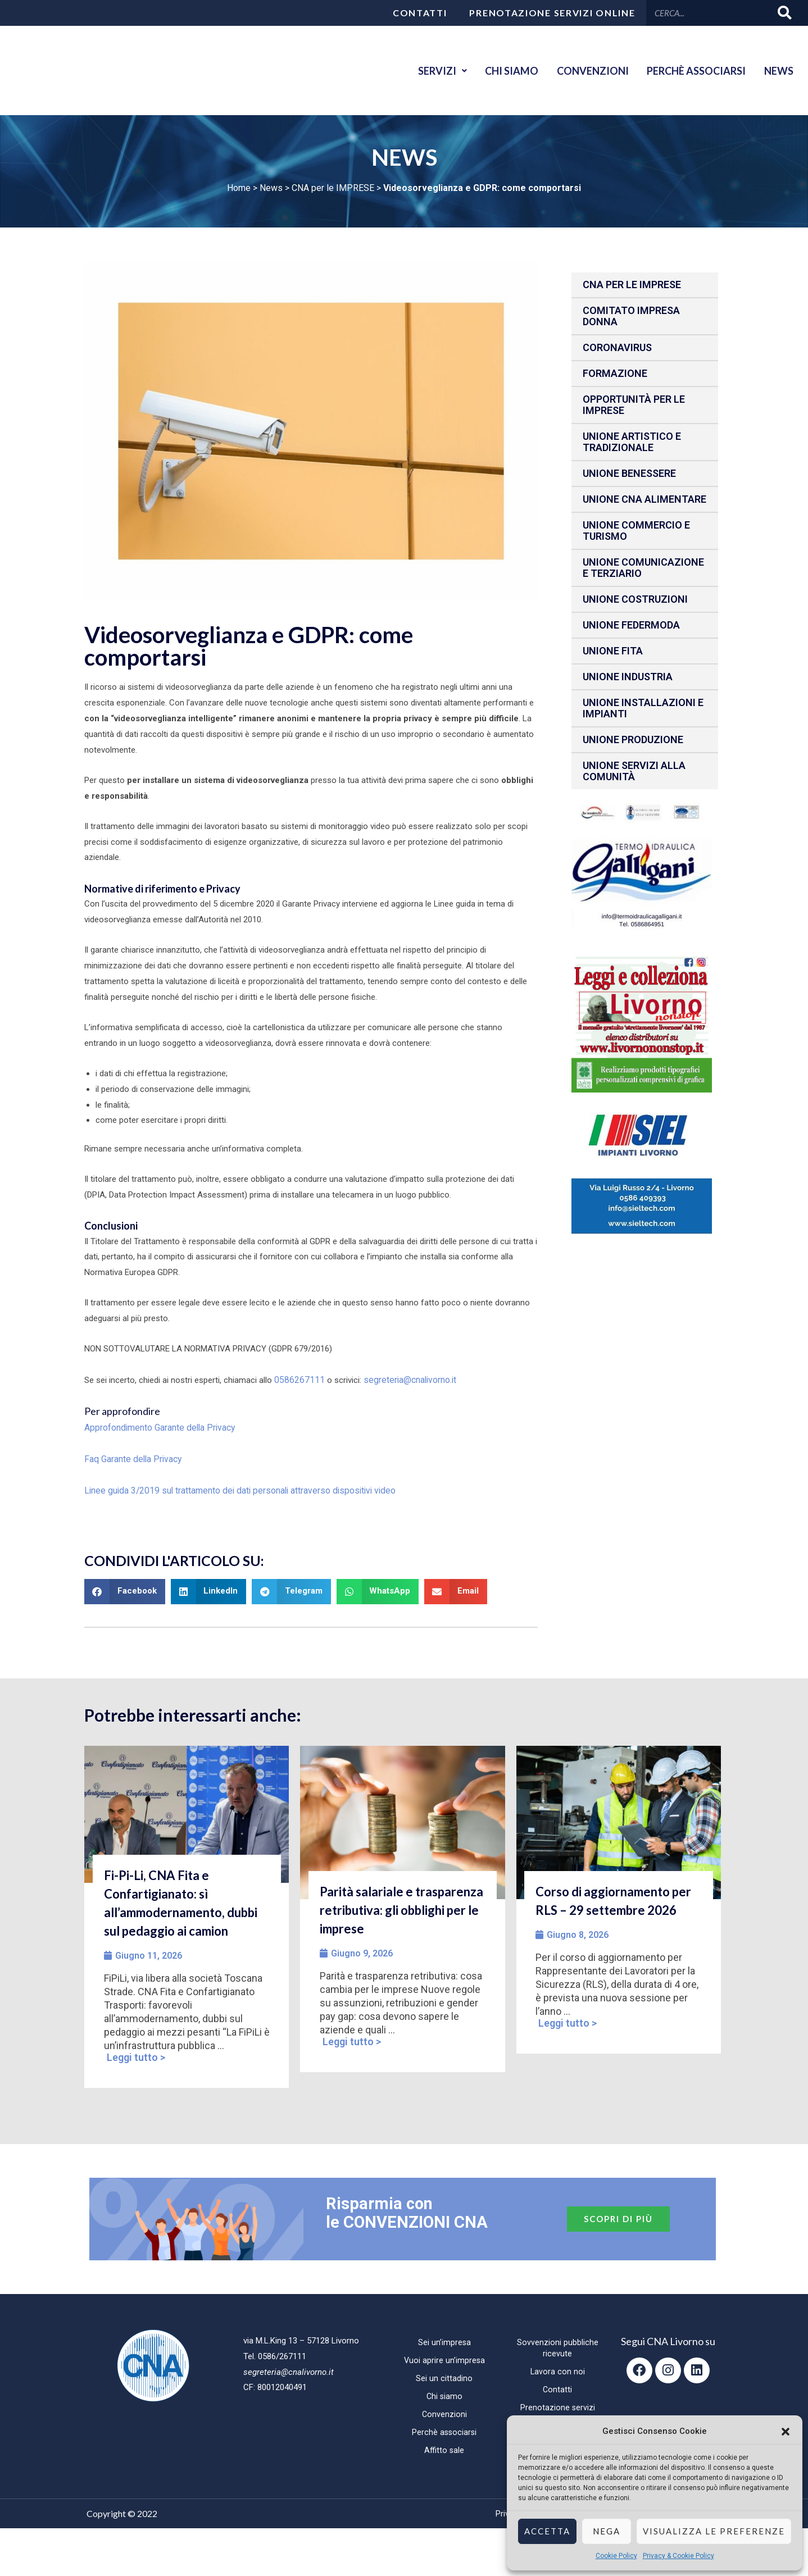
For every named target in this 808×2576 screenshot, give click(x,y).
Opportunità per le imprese (634, 404)
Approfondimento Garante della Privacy (156, 1426)
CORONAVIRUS (617, 347)
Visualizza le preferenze (714, 2531)
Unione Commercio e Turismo (636, 530)
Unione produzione (633, 739)
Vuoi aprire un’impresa (444, 2356)
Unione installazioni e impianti (643, 708)
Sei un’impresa (444, 2338)
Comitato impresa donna (631, 315)
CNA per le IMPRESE (333, 188)
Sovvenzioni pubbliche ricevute (557, 2343)
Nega (606, 2531)
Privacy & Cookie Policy (678, 2556)
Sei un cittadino (444, 2374)
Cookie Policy (616, 2556)
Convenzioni (582, 71)
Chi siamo (497, 71)
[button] (785, 2431)
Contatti (420, 12)
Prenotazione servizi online (552, 12)
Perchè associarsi (690, 71)
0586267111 (296, 1379)
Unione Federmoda (631, 625)
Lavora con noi (557, 2367)
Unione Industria (628, 676)
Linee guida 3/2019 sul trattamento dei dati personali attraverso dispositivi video (231, 1486)
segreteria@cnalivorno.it (402, 1379)
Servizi (423, 71)
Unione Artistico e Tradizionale (632, 441)
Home (239, 188)
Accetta (547, 2531)
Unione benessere (629, 473)
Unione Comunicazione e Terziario (643, 567)
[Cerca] (785, 12)
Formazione (615, 373)
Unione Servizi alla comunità (634, 770)
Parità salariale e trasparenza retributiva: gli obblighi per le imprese (401, 1905)
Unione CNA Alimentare (644, 499)
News (776, 71)
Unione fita (613, 651)
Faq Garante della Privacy (130, 1456)
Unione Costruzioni (635, 599)
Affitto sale (444, 2446)
